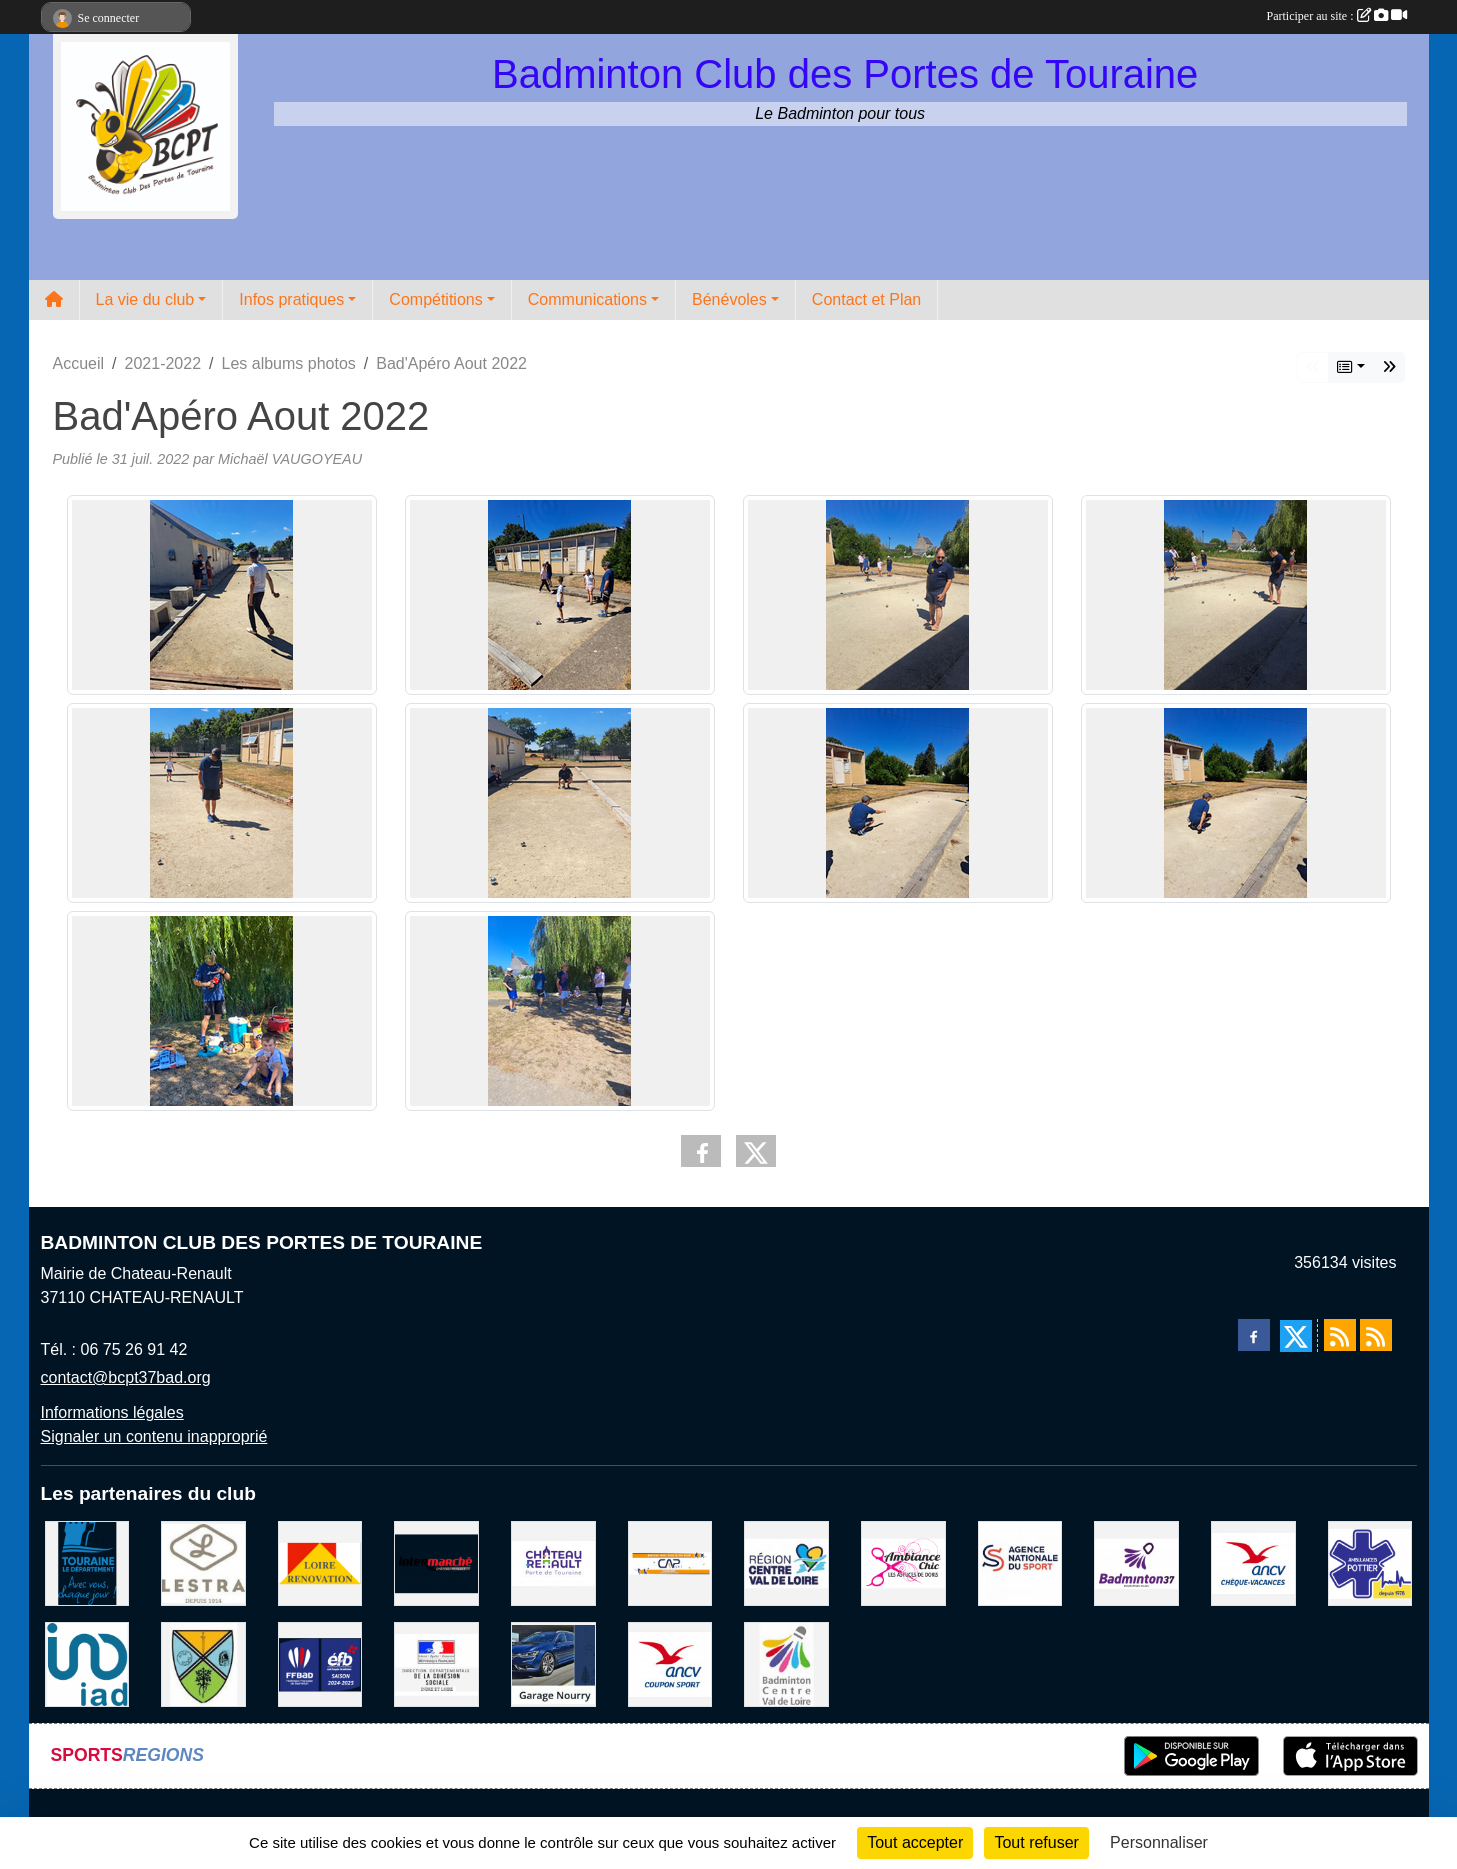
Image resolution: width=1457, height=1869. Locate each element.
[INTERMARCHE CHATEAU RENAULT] (436, 1562)
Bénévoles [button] (729, 299)
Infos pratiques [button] (291, 299)
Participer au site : (1337, 16)
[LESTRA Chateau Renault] (203, 1562)
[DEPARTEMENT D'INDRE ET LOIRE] (87, 1562)
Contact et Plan (866, 299)
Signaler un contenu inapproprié (154, 1436)
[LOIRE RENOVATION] (320, 1562)
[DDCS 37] (436, 1663)
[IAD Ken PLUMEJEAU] (87, 1663)
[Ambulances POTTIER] (1370, 1562)
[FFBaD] (320, 1663)
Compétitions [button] (435, 299)
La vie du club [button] (145, 299)
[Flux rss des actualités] (1340, 1335)
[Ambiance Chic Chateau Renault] (903, 1562)
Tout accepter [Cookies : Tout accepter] (915, 1842)
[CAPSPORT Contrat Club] (670, 1562)
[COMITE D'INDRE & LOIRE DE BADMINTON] (1136, 1562)
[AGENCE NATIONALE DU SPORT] (1020, 1562)
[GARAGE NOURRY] (553, 1663)
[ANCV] (1253, 1562)
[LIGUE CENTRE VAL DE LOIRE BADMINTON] (786, 1663)
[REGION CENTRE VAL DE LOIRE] (786, 1562)
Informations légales (112, 1412)
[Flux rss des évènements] (1376, 1335)
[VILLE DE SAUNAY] (203, 1663)
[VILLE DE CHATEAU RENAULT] (553, 1562)
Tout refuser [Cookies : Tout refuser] (1036, 1842)
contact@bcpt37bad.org (126, 1377)
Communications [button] (587, 299)
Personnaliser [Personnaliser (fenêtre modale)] (1159, 1842)
